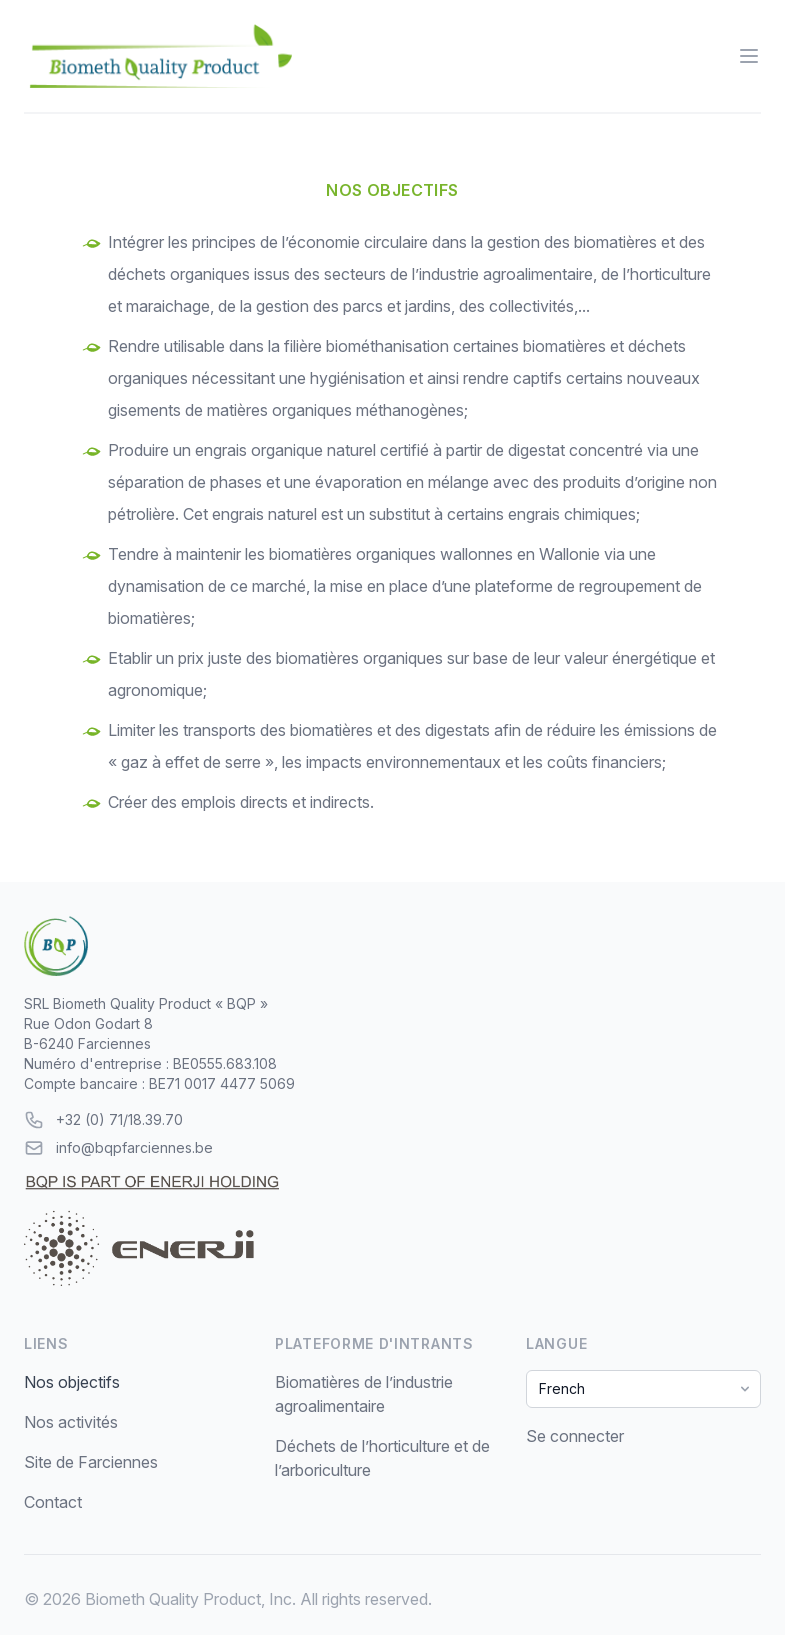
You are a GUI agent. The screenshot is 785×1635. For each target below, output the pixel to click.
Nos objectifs (72, 1382)
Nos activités (71, 1422)
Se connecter (575, 1436)
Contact (53, 1502)
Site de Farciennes (91, 1462)
